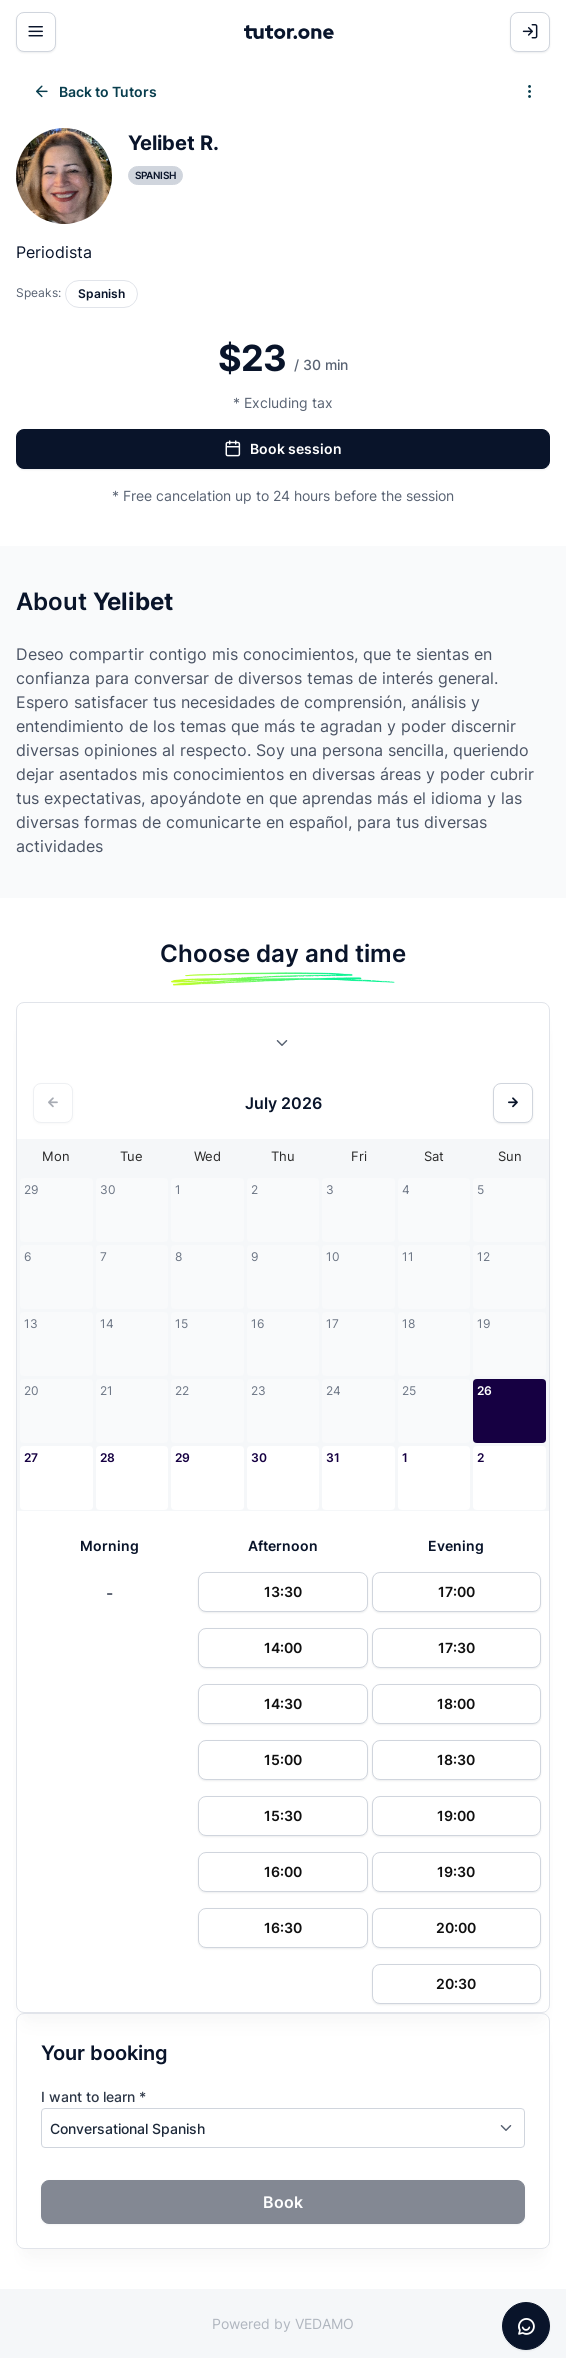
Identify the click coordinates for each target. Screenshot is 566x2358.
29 (182, 1457)
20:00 (456, 1927)
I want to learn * (93, 2096)
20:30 (456, 1983)
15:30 (283, 1815)
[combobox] (283, 1047)
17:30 (456, 1647)
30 (259, 1457)
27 (31, 1457)
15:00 (283, 1759)
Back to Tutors (95, 92)
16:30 (283, 1927)
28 (107, 1457)
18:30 (456, 1759)
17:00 (456, 1591)
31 (333, 1457)
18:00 (456, 1703)
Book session (283, 449)
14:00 (283, 1647)
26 (484, 1390)
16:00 (283, 1871)
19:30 (456, 1871)
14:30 (283, 1703)
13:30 (283, 1591)
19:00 (456, 1815)
